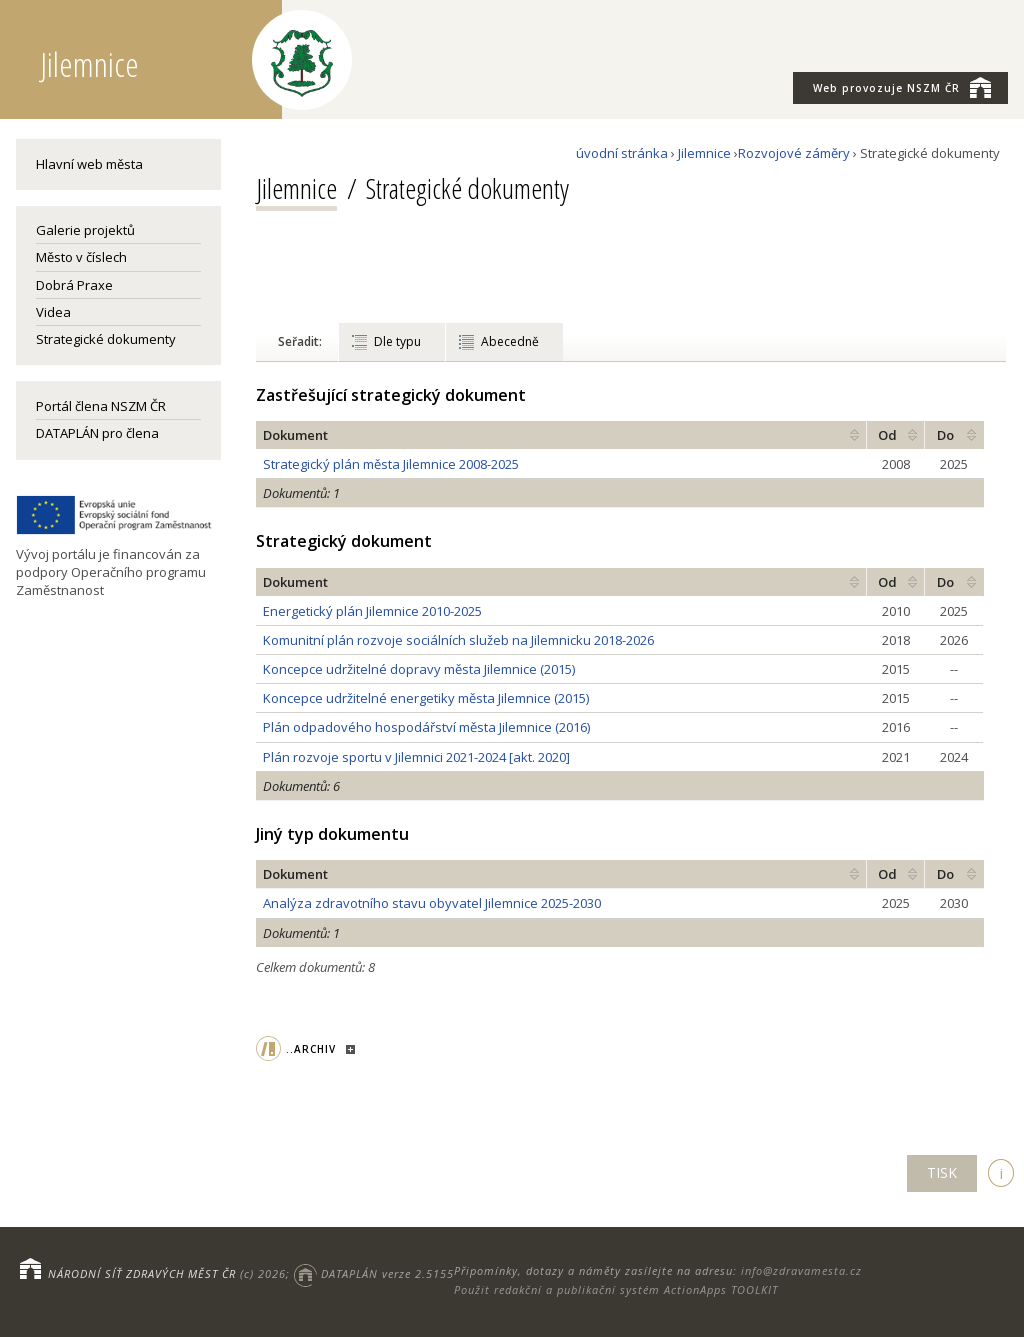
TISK (942, 1172)
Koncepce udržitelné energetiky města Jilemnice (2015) (426, 698)
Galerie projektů (85, 230)
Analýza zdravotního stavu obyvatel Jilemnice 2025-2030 (432, 903)
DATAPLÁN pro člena (97, 433)
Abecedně (510, 341)
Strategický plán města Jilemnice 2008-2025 (391, 464)
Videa (53, 312)
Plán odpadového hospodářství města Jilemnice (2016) (426, 727)
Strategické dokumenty (106, 339)
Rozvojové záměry (794, 153)
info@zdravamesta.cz (801, 1270)
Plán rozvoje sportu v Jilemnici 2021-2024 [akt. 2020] (416, 757)
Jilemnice (704, 153)
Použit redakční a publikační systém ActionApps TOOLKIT (616, 1289)
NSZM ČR (902, 87)
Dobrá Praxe (74, 285)
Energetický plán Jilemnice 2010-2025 (372, 611)
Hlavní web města (89, 164)
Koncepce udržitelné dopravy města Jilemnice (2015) (419, 669)
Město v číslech (81, 257)
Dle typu (397, 341)
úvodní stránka (622, 153)
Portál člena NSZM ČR (101, 406)
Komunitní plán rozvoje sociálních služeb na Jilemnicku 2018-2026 (458, 640)
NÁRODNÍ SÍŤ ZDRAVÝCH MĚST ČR (142, 1273)
